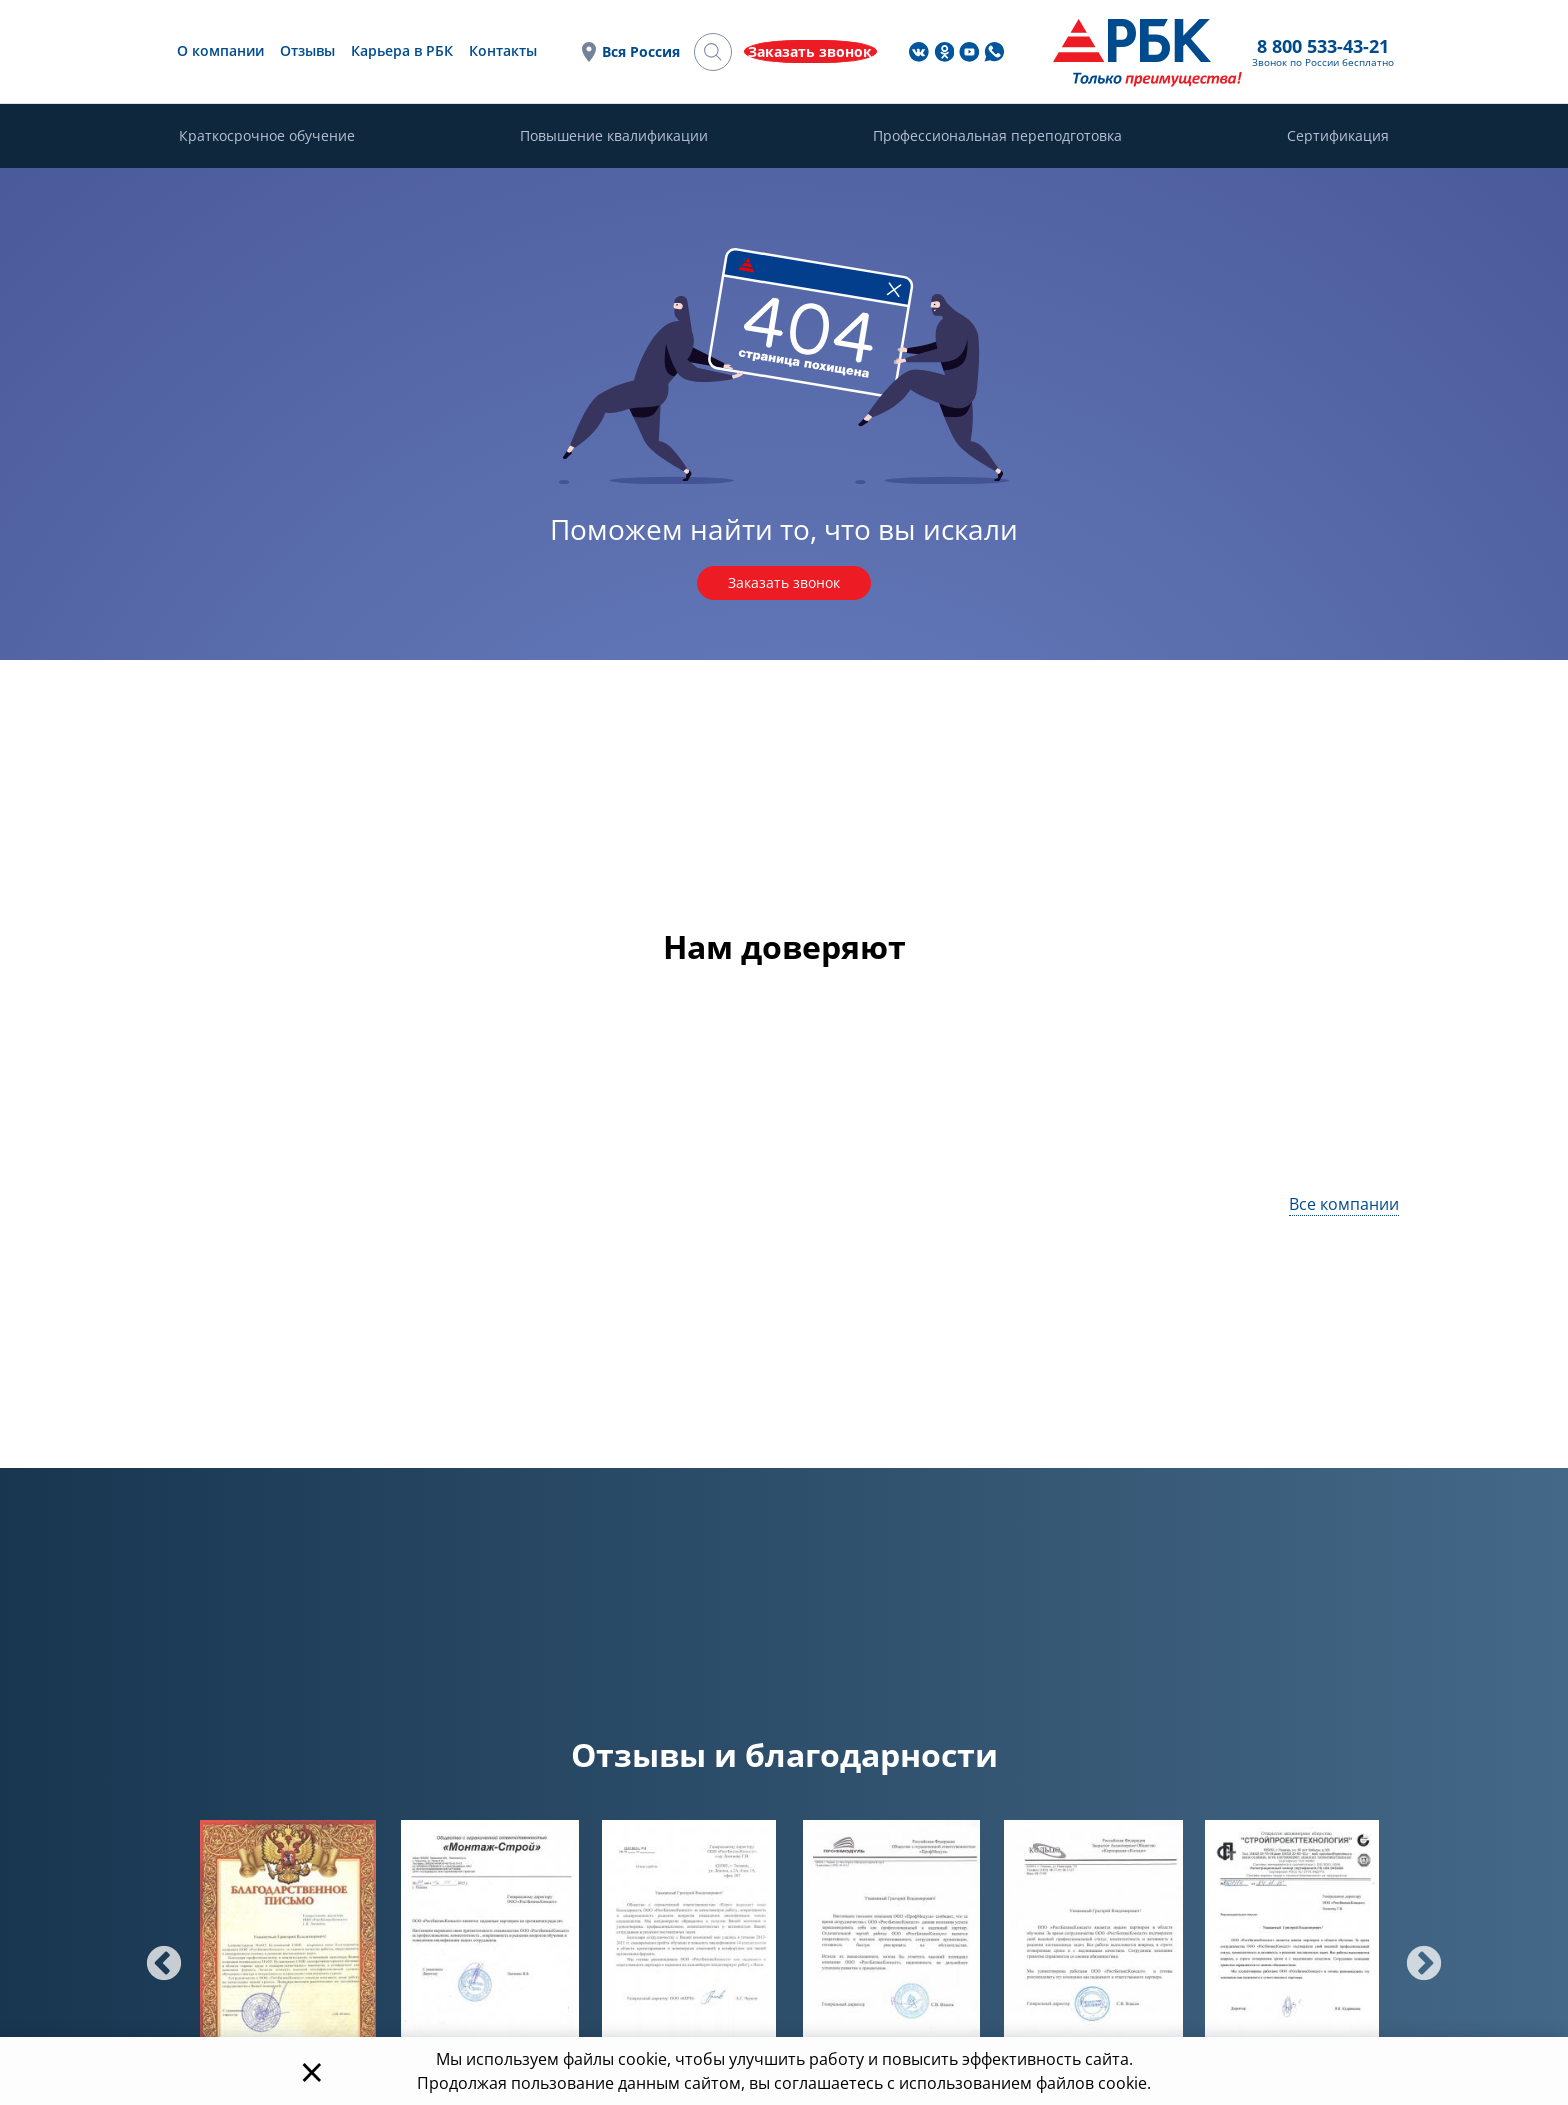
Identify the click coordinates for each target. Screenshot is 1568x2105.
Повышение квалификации (614, 137)
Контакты (715, 51)
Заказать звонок (784, 585)
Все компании (1344, 1207)
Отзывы (519, 51)
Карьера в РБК (614, 51)
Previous (154, 1958)
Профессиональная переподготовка (997, 137)
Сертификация (1338, 137)
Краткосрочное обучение (267, 137)
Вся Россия (831, 52)
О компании (432, 51)
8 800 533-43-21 (961, 47)
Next (1414, 1958)
